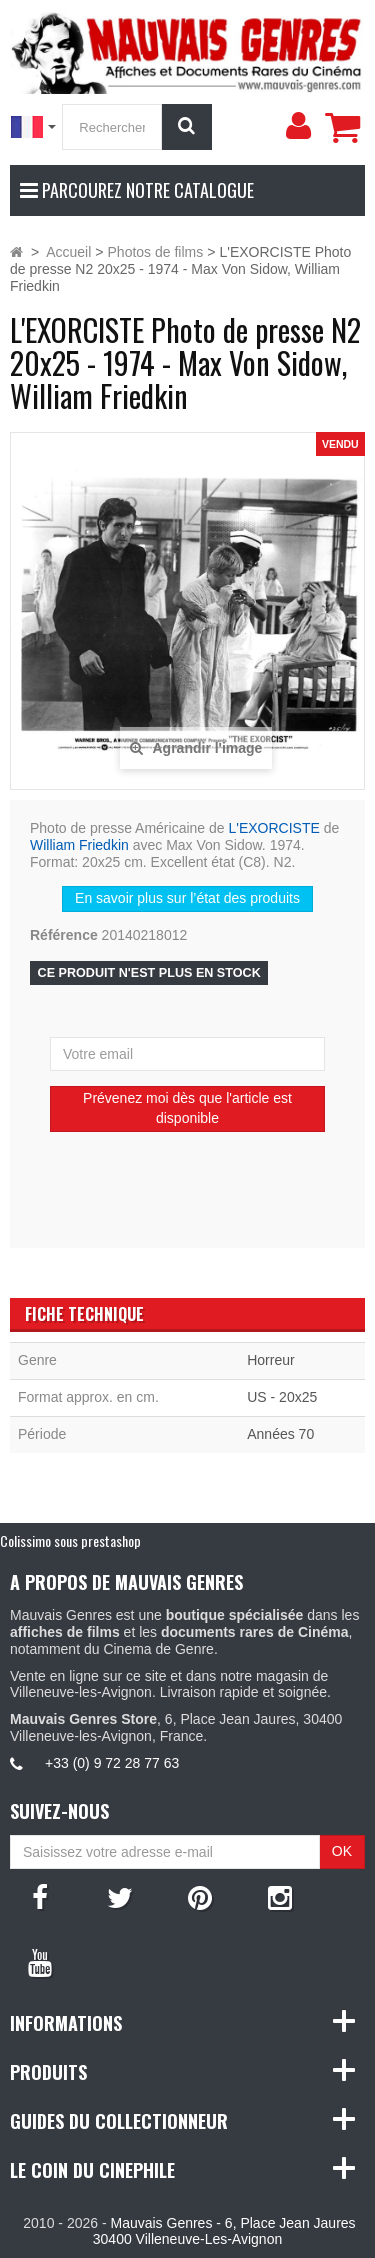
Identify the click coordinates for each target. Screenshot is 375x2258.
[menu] (298, 126)
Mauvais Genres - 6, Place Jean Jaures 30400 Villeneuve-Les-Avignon (224, 2231)
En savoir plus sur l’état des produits (187, 898)
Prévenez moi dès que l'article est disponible (187, 1108)
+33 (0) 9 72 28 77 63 (112, 1763)
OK (342, 1851)
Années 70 (280, 1434)
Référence (64, 935)
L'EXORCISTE (273, 828)
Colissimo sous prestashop (70, 1540)
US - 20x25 (282, 1397)
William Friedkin (79, 845)
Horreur (270, 1360)
